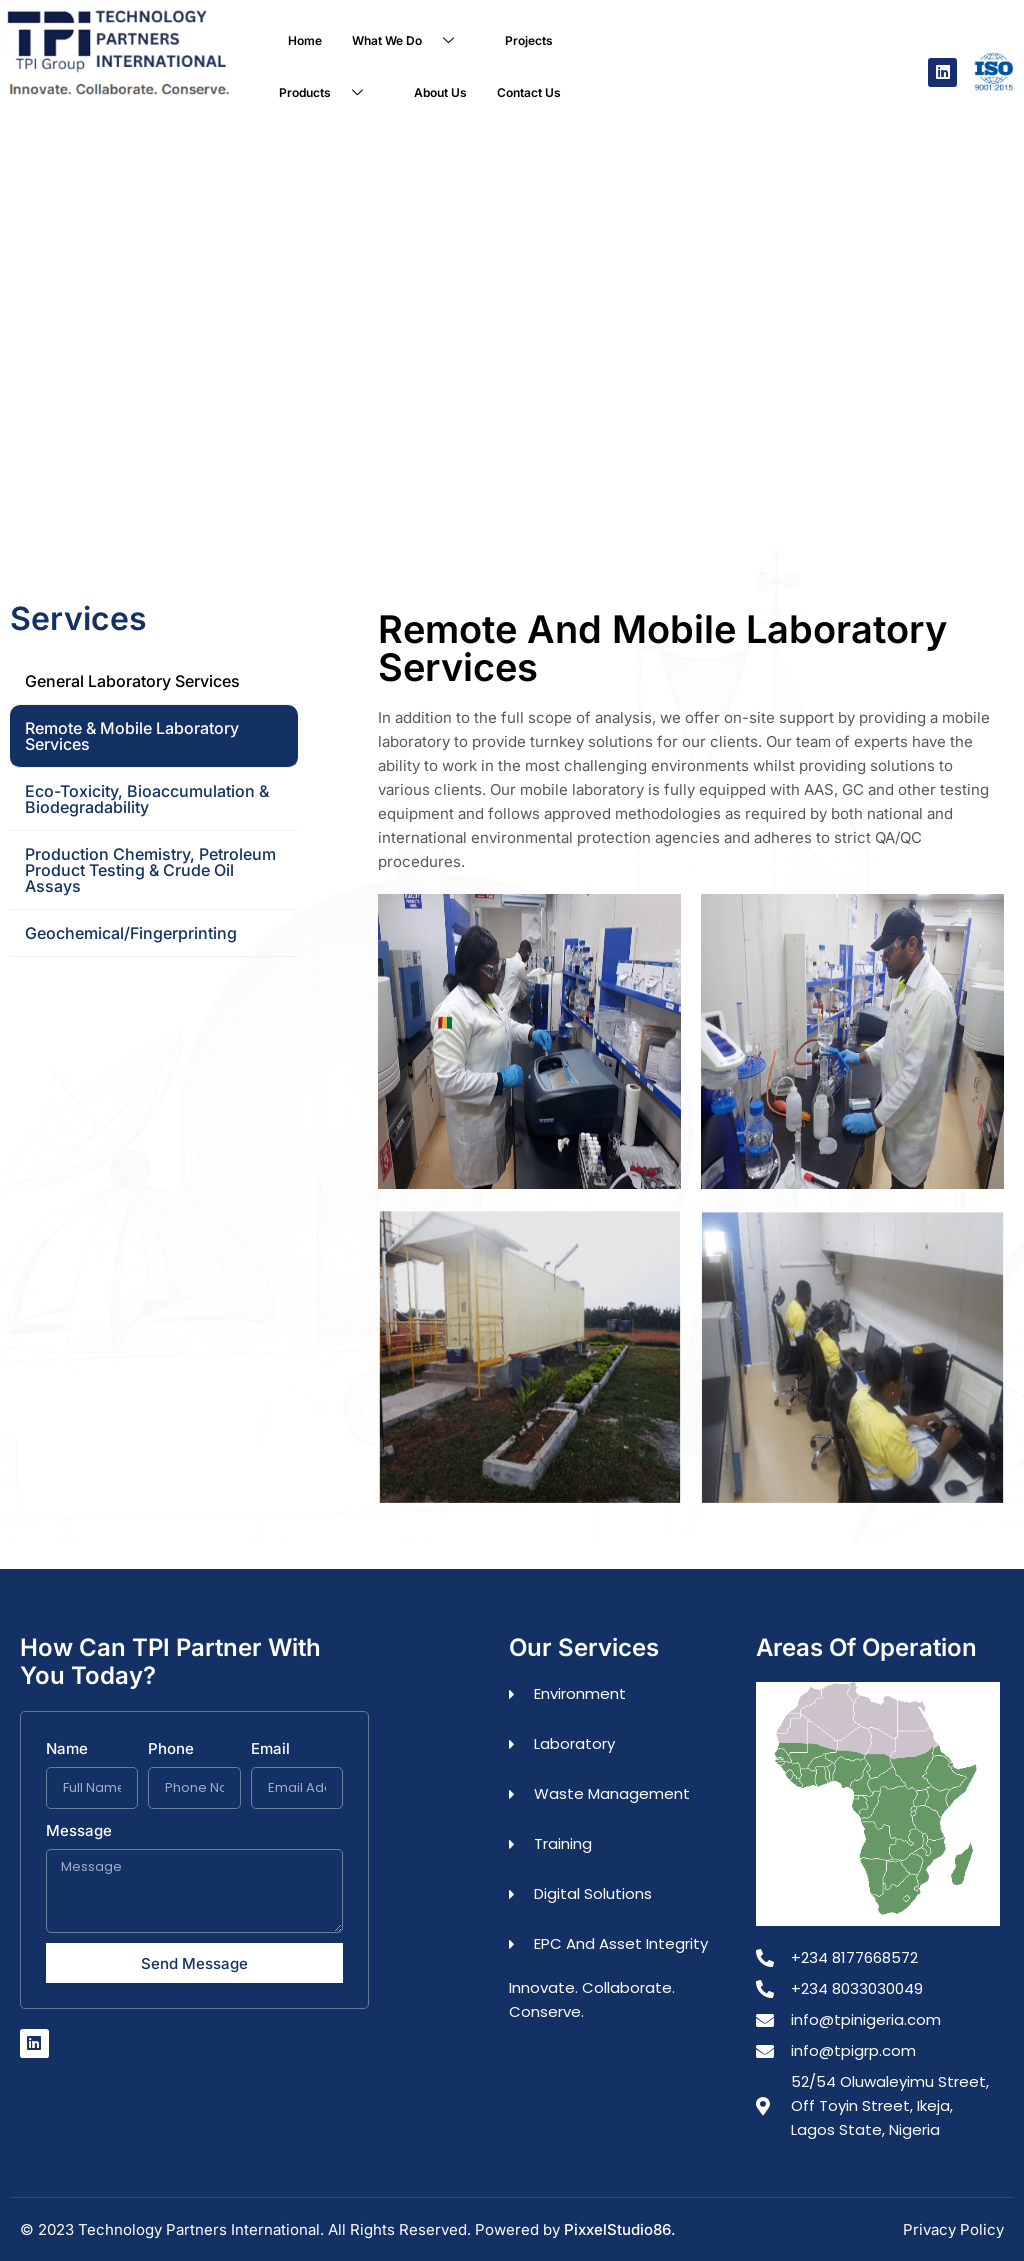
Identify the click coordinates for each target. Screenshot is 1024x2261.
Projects (529, 40)
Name (67, 1748)
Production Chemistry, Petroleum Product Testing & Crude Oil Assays (150, 869)
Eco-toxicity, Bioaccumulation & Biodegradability (147, 798)
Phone (171, 1748)
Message (79, 1830)
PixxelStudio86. (620, 2228)
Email (270, 1748)
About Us (440, 92)
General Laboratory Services (132, 680)
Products (328, 93)
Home (305, 40)
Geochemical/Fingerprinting (131, 932)
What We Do (410, 41)
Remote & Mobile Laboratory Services (132, 735)
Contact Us (529, 92)
